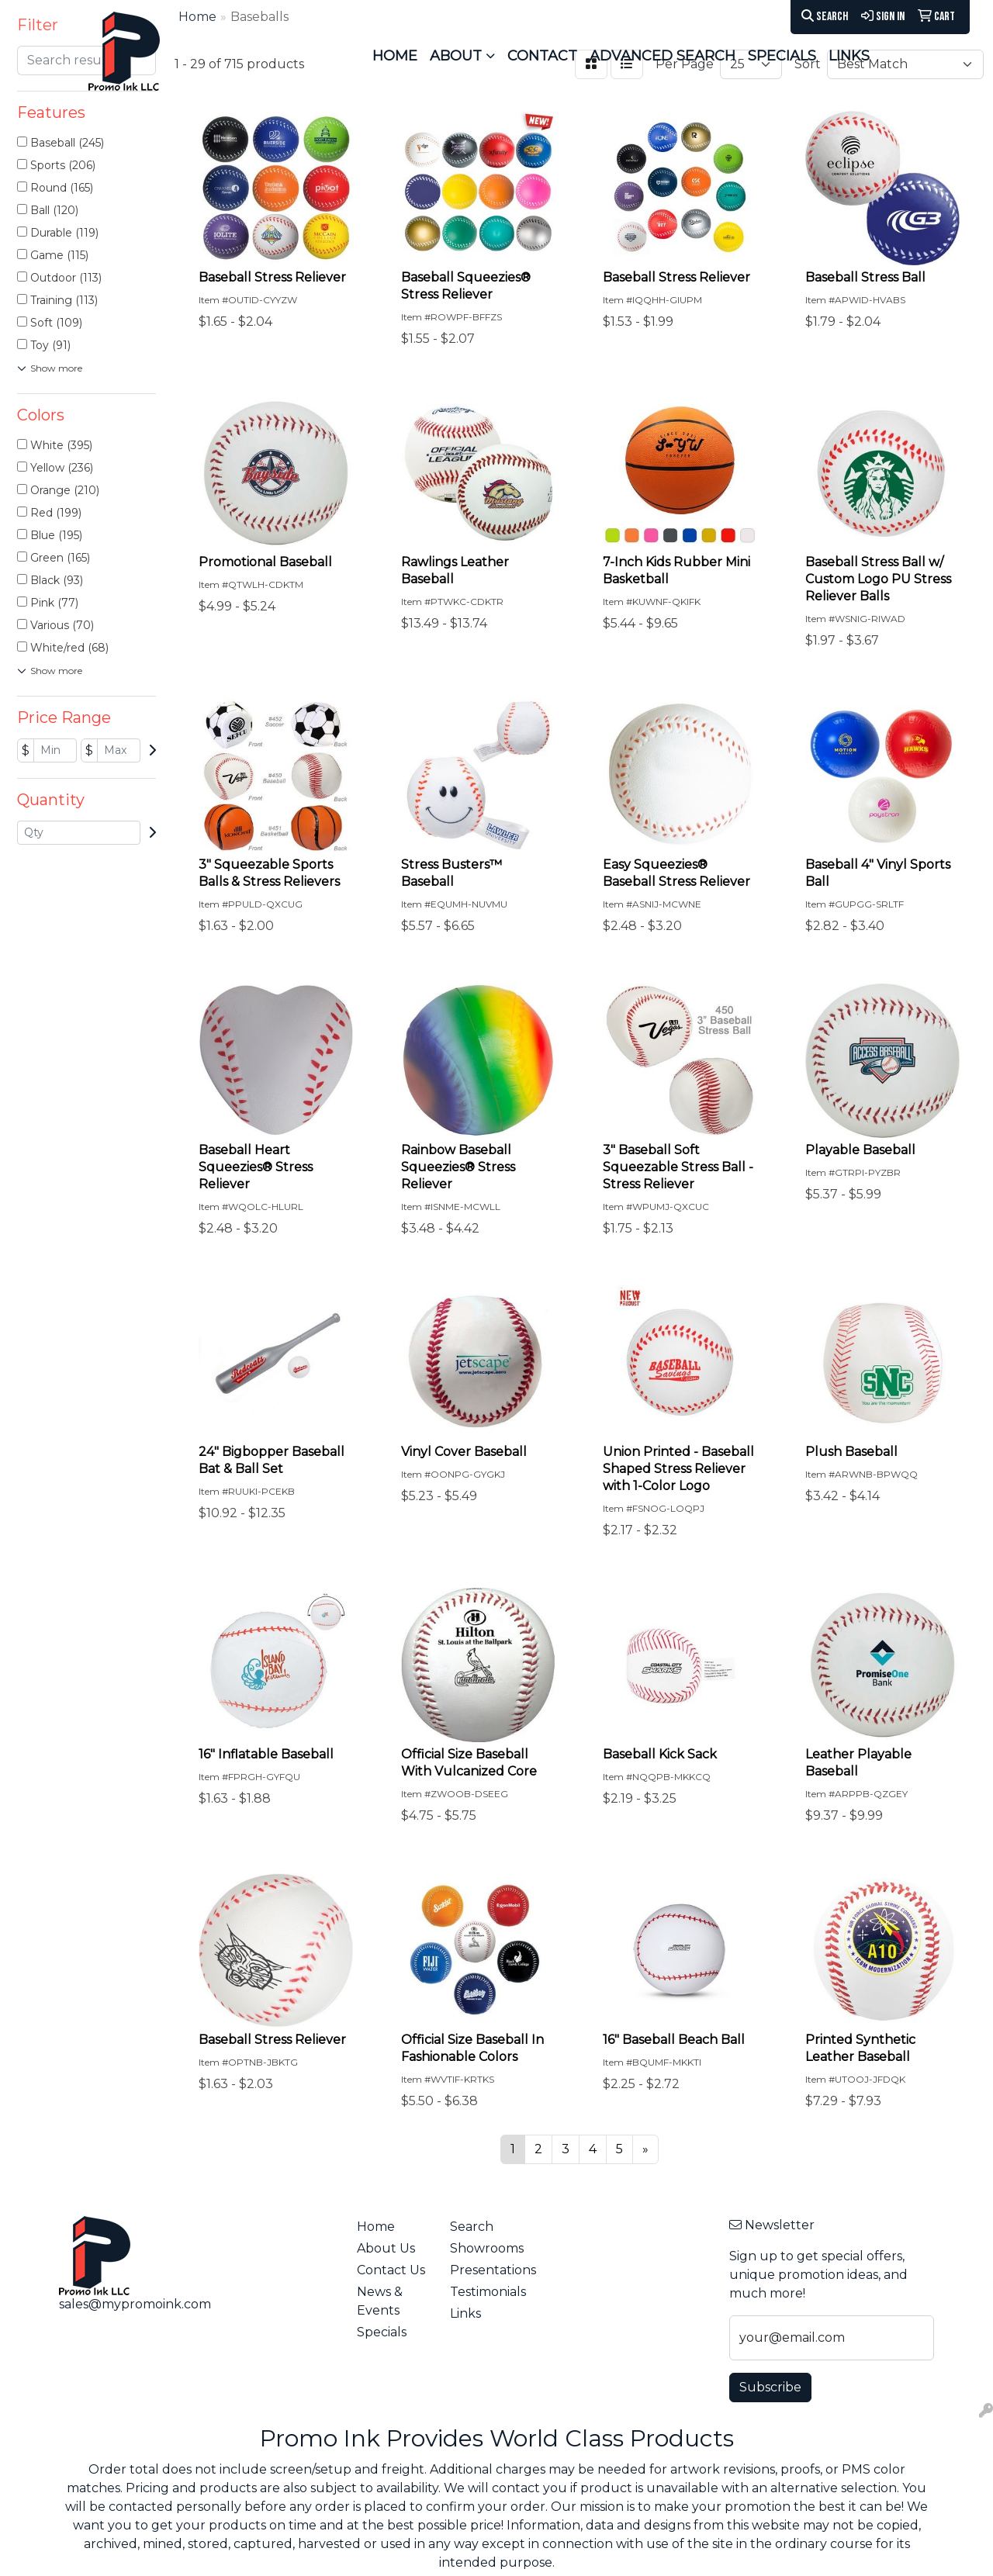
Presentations (487, 2270)
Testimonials (487, 2291)
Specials (382, 2332)
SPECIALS (782, 55)
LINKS (849, 55)
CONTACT (542, 55)
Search (824, 16)
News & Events (380, 2301)
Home (376, 2226)
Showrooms (487, 2248)
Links (465, 2313)
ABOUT (456, 55)
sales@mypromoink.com (135, 2304)
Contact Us (391, 2270)
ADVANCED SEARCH (662, 55)
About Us (386, 2248)
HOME (394, 55)
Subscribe (770, 2387)
